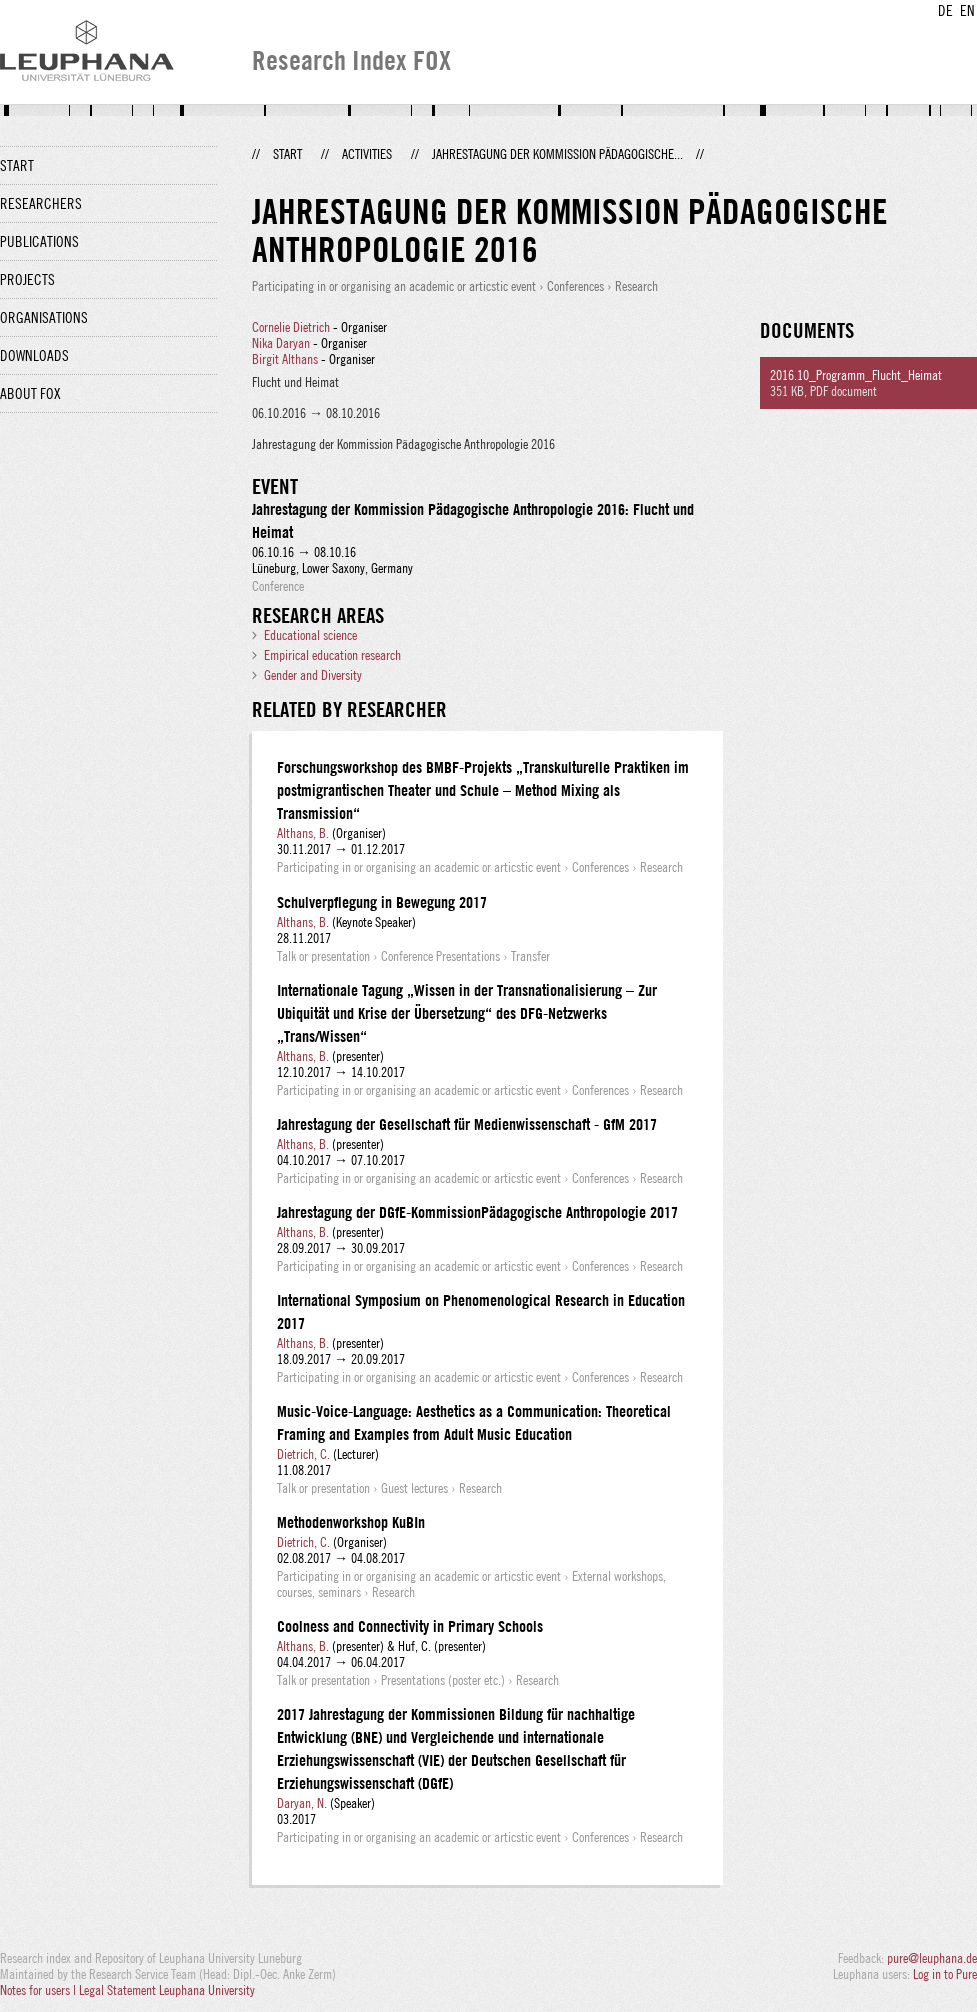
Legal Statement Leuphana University (167, 1990)
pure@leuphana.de (932, 1958)
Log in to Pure (945, 1974)
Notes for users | (39, 1990)
